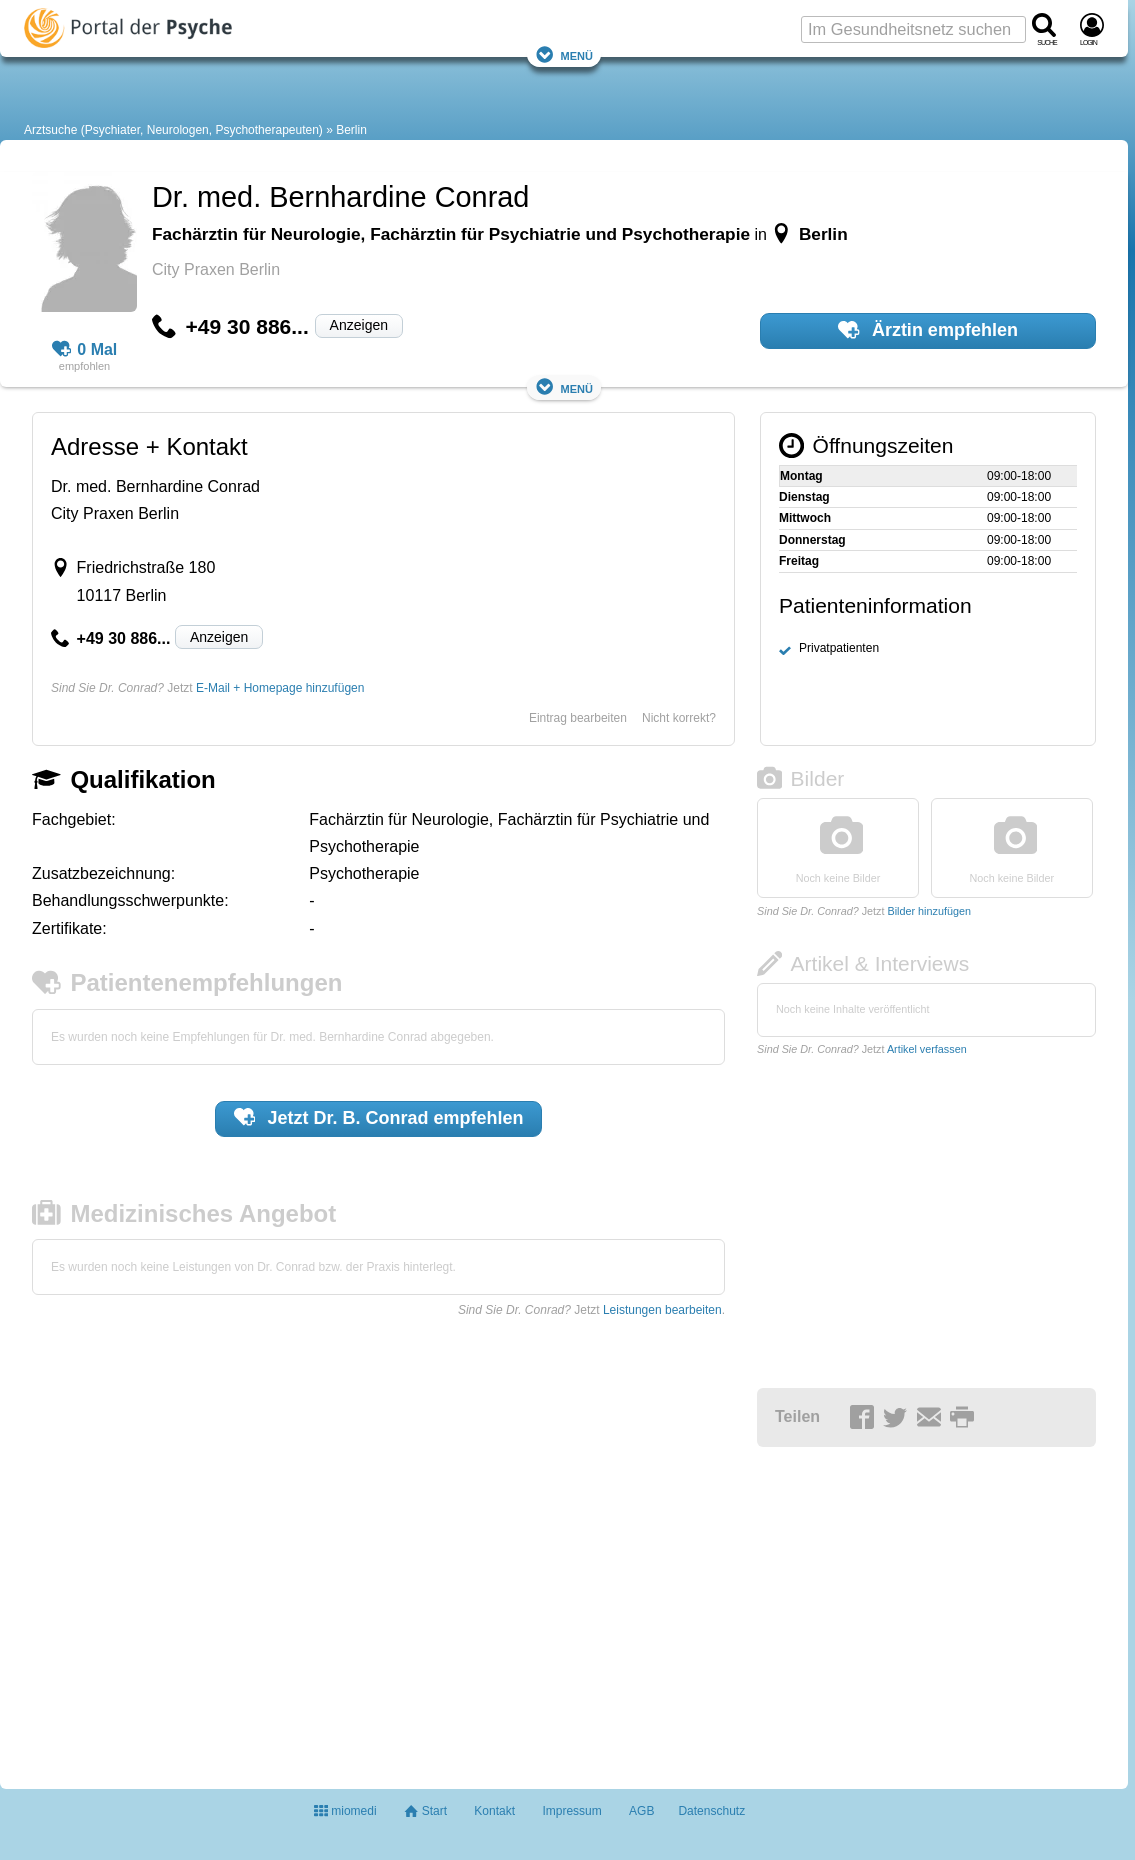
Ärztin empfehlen (928, 330)
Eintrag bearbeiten (578, 718)
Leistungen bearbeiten (662, 1310)
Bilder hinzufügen (928, 911)
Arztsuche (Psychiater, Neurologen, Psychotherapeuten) (173, 130)
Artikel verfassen (927, 1049)
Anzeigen (359, 325)
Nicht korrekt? (679, 718)
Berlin (351, 130)
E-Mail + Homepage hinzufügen (280, 688)
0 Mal (85, 350)
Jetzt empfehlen (379, 1117)
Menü (564, 54)
